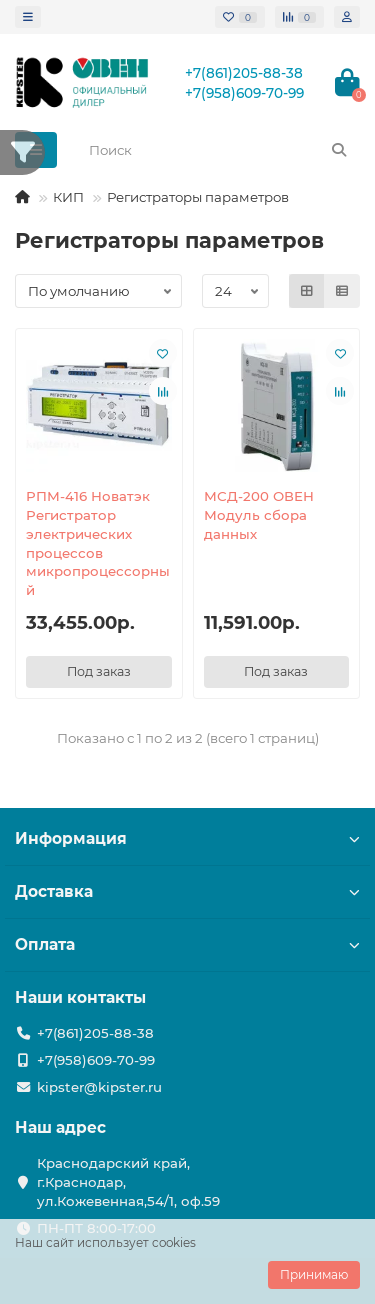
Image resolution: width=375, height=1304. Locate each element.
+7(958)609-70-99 (244, 93)
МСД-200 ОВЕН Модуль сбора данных (259, 515)
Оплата (187, 944)
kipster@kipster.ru (99, 1087)
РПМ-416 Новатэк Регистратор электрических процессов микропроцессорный (98, 543)
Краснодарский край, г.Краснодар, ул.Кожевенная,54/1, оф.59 (128, 1182)
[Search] (218, 150)
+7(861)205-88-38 (244, 73)
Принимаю (314, 1274)
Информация (187, 838)
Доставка (187, 891)
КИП (68, 197)
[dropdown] (28, 17)
